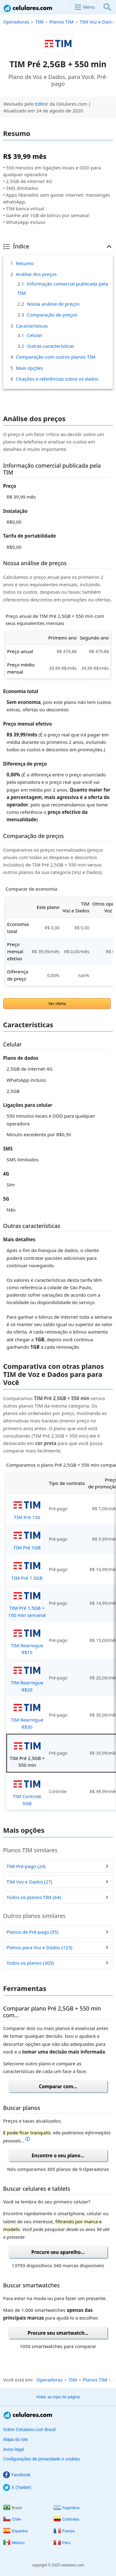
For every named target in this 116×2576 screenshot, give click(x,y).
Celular (34, 335)
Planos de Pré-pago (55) (32, 1932)
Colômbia (66, 2519)
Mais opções (29, 368)
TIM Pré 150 (27, 1508)
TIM (39, 22)
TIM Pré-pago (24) (25, 1866)
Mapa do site (15, 2439)
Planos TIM (61, 22)
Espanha (15, 2531)
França (64, 2531)
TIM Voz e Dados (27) (29, 1881)
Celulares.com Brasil (28, 8)
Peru (62, 2542)
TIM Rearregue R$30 (27, 1714)
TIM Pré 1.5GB (27, 1569)
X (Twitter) (17, 2487)
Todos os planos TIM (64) (33, 1897)
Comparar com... (58, 2086)
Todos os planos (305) (30, 1963)
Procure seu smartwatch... (58, 2333)
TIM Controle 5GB (27, 1791)
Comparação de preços (52, 315)
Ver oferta (57, 1003)
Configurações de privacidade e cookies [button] (41, 2458)
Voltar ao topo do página (58, 2397)
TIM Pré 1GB (27, 1539)
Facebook (16, 2474)
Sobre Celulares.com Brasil (29, 2429)
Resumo (25, 263)
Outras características (50, 346)
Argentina (66, 2507)
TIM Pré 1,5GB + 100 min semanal (27, 1602)
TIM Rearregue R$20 (27, 1677)
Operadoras (16, 22)
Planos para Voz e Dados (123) (39, 1947)
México (13, 2542)
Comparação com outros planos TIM (55, 357)
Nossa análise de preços (53, 304)
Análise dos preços (36, 274)
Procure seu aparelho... (57, 2252)
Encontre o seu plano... (58, 2155)
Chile (12, 2519)
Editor (41, 104)
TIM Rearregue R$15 (27, 1640)
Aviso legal (13, 2449)
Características (32, 326)
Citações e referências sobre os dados (57, 379)
